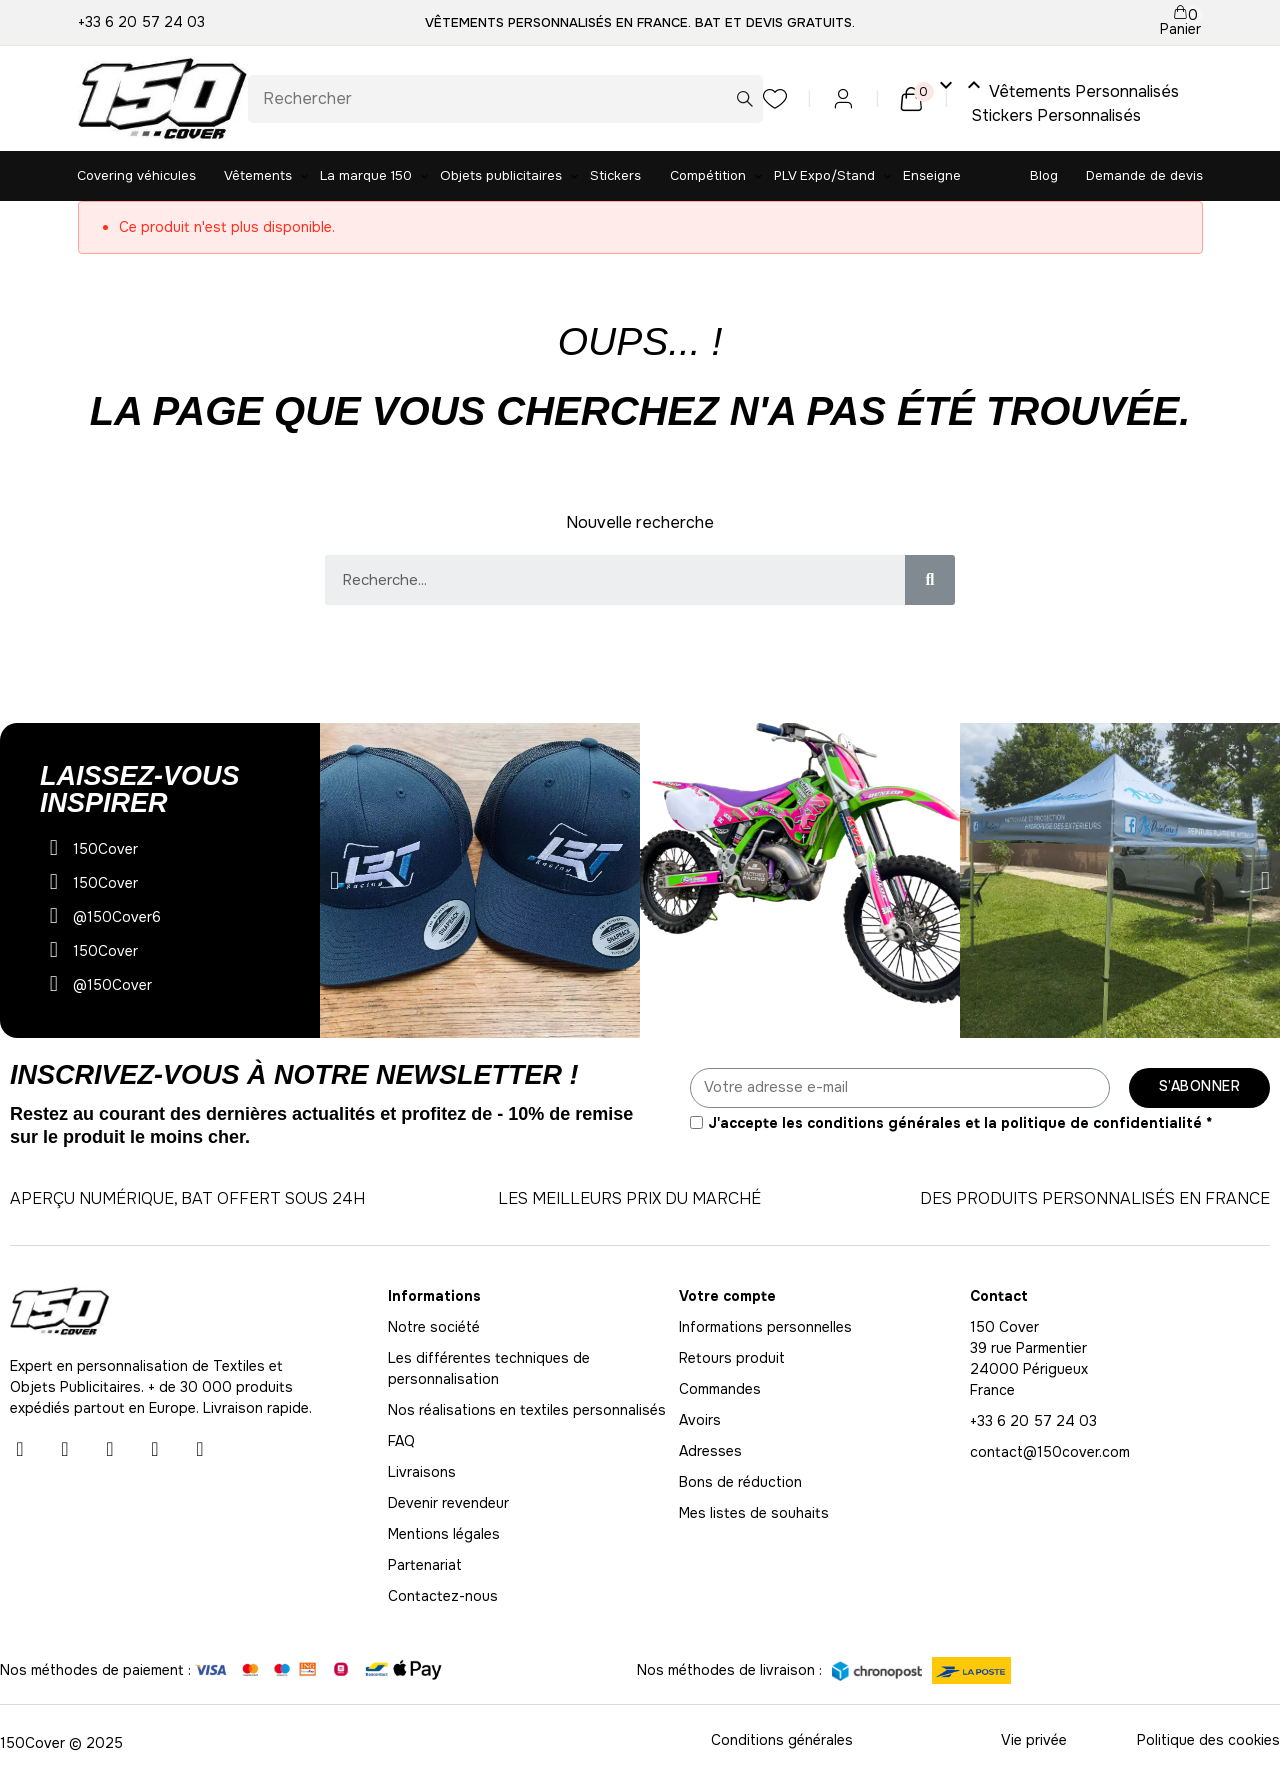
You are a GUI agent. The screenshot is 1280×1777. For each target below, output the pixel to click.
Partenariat (425, 1565)
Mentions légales (444, 1534)
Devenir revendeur (448, 1503)
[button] (334, 880)
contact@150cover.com (1050, 1452)
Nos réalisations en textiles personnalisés (527, 1410)
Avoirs (700, 1420)
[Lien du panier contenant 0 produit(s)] (1180, 22)
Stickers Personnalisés (1057, 115)
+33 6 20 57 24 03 (141, 22)
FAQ (401, 1441)
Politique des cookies (1208, 1740)
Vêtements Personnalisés (1057, 87)
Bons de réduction (740, 1482)
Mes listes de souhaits (754, 1513)
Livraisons (422, 1472)
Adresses (710, 1451)
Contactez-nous (443, 1596)
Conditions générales (782, 1740)
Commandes (720, 1389)
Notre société (434, 1327)
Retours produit (732, 1358)
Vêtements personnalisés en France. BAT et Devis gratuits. (640, 22)
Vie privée (1034, 1740)
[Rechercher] (506, 99)
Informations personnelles (765, 1327)
